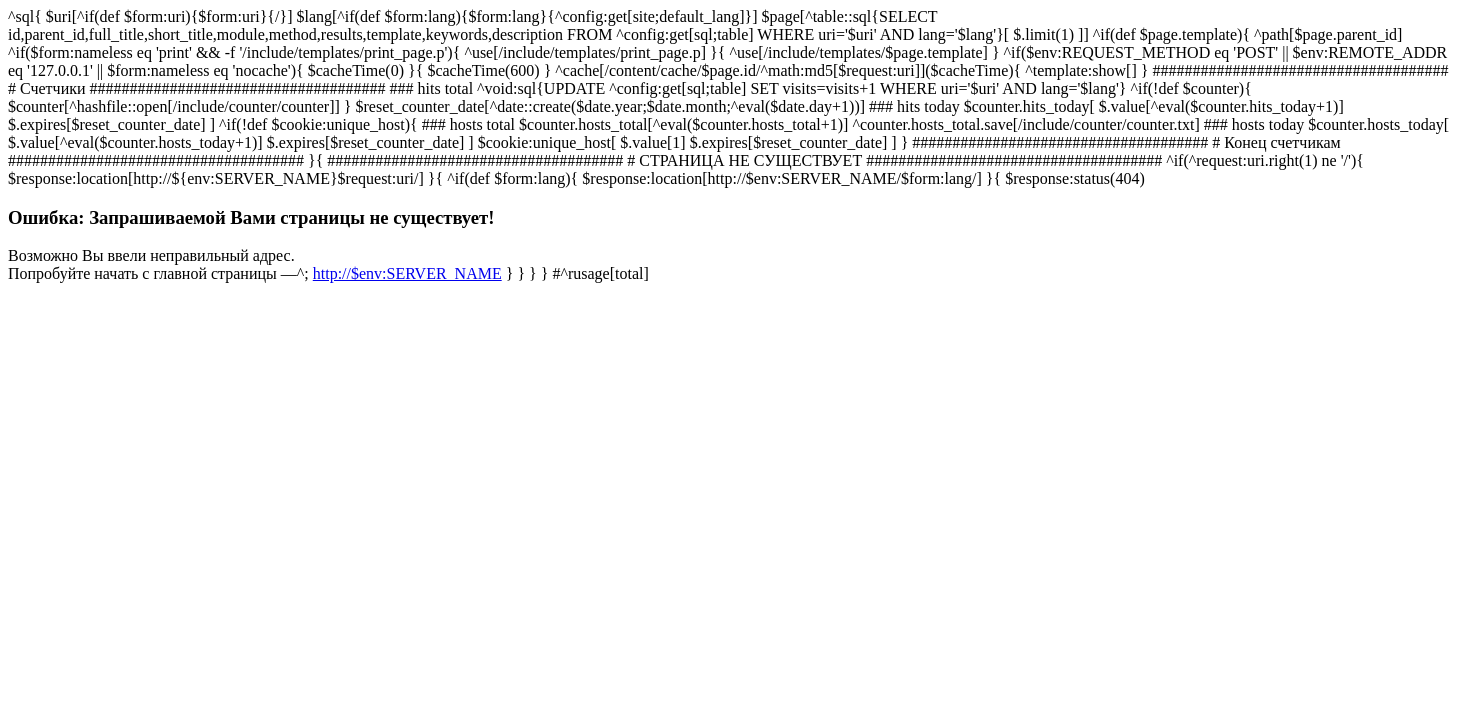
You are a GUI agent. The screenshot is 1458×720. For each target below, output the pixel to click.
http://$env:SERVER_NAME (407, 273)
